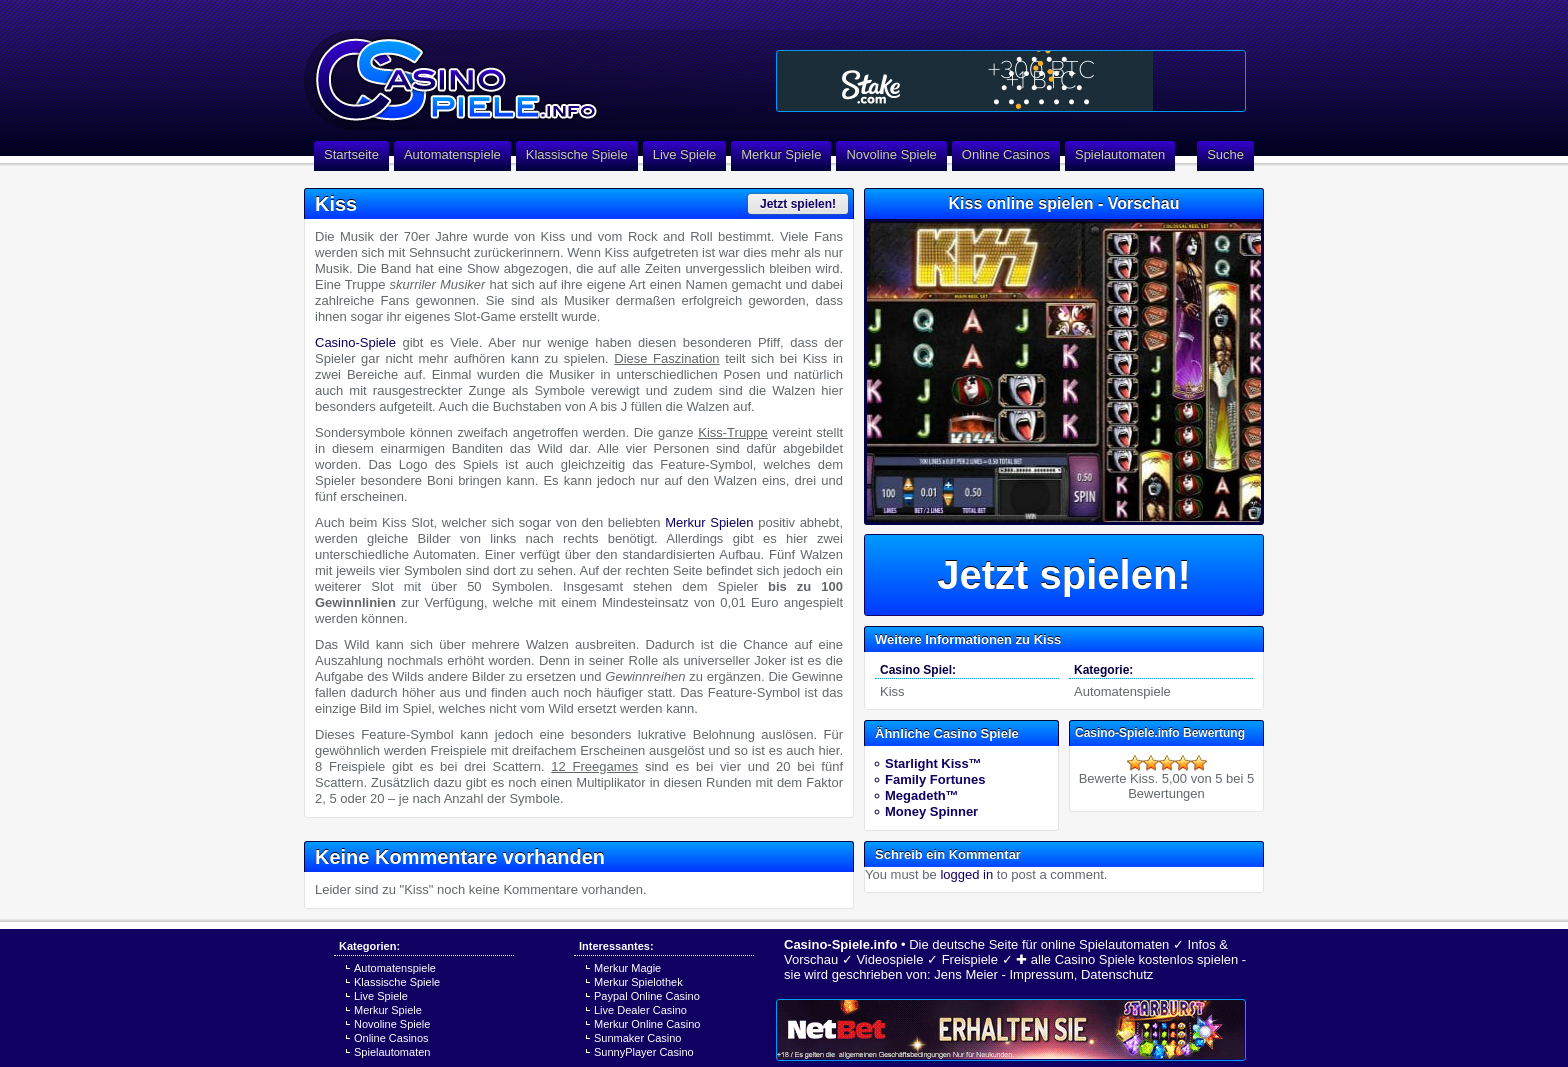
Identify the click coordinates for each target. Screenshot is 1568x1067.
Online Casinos (1006, 154)
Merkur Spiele (781, 154)
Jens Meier (966, 974)
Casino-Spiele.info (840, 944)
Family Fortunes (935, 779)
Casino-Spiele (355, 342)
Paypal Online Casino (647, 996)
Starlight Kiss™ (933, 763)
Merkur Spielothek (638, 982)
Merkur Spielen (709, 522)
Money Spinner (931, 811)
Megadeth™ (922, 795)
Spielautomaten (1120, 154)
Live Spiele (685, 154)
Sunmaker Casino (637, 1038)
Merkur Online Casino (647, 1024)
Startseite (351, 154)
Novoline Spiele (891, 154)
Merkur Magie (627, 968)
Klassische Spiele (577, 154)
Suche (1225, 154)
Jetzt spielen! (798, 204)
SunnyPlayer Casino (644, 1052)
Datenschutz (1117, 974)
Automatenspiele (452, 154)
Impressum (1041, 974)
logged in (966, 874)
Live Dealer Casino (640, 1010)
